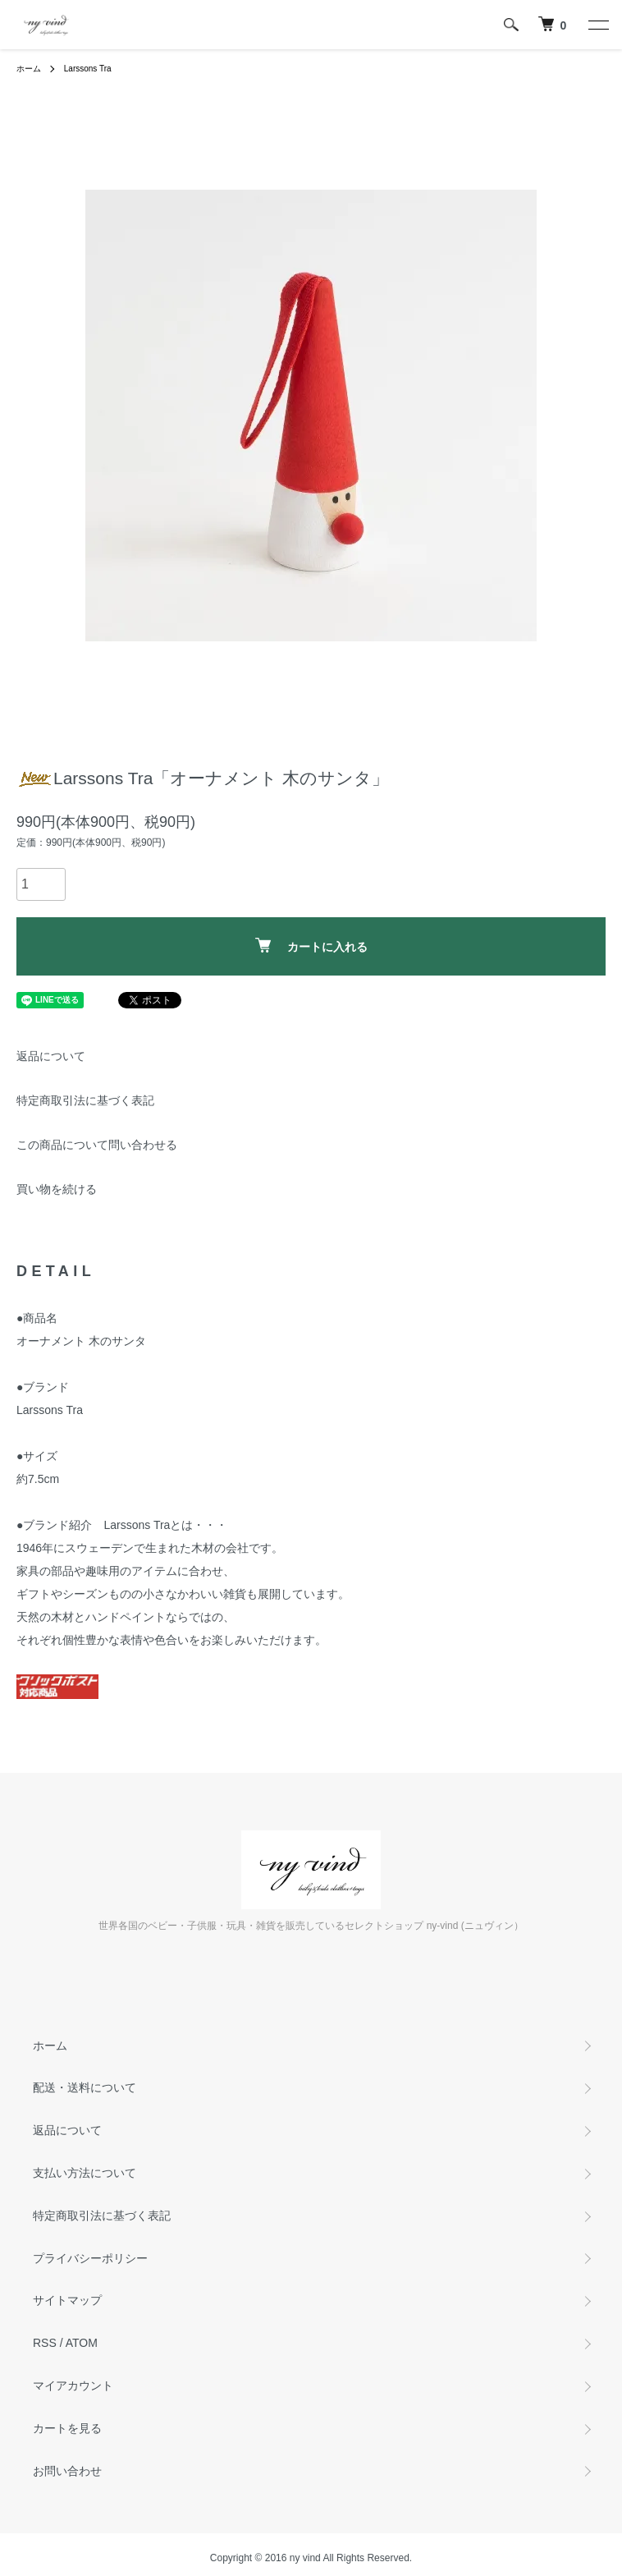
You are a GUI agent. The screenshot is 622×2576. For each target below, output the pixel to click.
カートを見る (67, 2428)
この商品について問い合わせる (96, 1144)
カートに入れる (311, 945)
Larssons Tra (88, 68)
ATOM (82, 2342)
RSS (45, 2342)
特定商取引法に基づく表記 (85, 1100)
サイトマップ (67, 2300)
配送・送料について (84, 2087)
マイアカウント (73, 2385)
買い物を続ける (56, 1189)
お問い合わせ (67, 2470)
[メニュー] (597, 24)
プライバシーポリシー (90, 2258)
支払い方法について (84, 2172)
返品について (50, 1056)
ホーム (28, 68)
